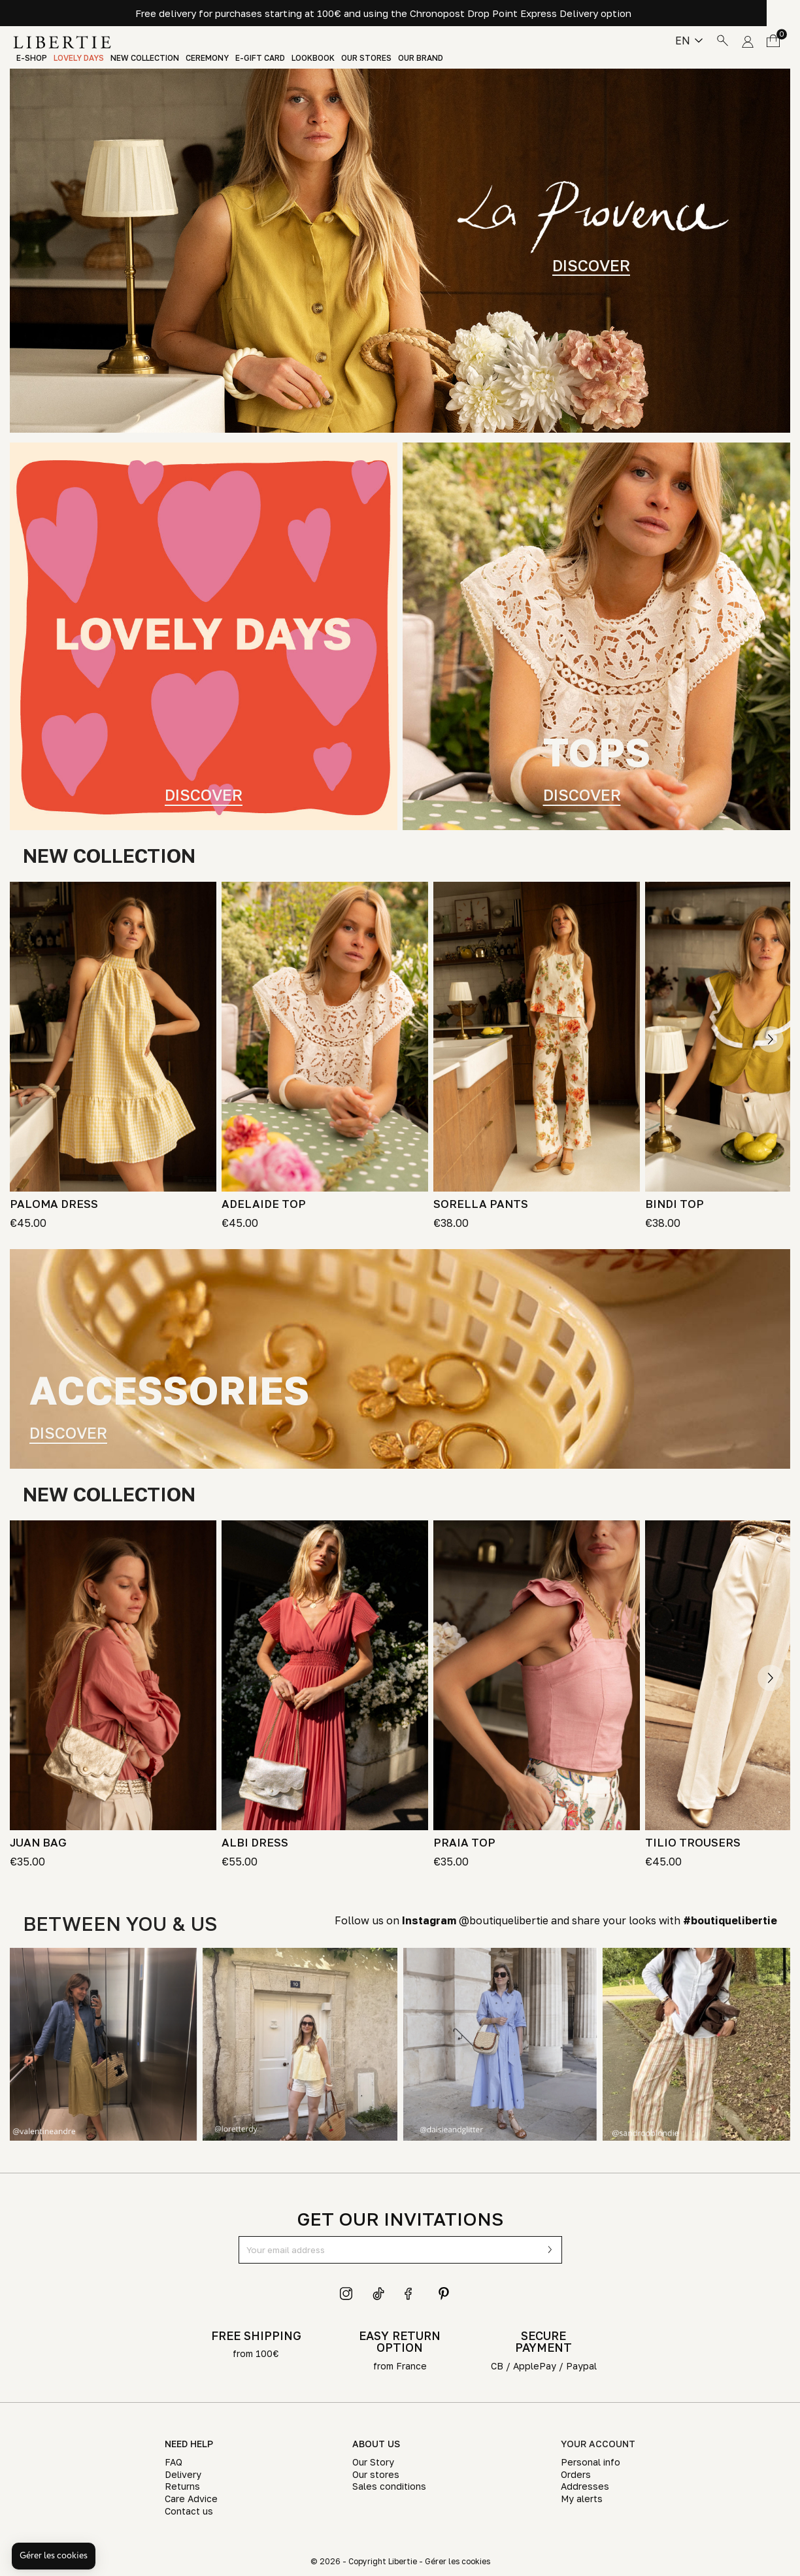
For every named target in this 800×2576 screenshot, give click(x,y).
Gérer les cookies (457, 2561)
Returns (182, 2486)
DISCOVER (591, 265)
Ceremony (207, 58)
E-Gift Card (260, 58)
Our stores (366, 58)
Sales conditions (389, 2486)
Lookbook (313, 58)
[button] (53, 2556)
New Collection (144, 58)
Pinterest (443, 2293)
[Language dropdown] (689, 40)
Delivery (183, 2474)
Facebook (411, 2293)
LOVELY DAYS (79, 58)
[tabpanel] (400, 251)
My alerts (582, 2498)
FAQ (173, 2461)
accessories (169, 1389)
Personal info (590, 2461)
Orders (576, 2474)
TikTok (379, 2293)
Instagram (346, 2293)
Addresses (585, 2486)
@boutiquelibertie (475, 1920)
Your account (598, 2443)
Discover (203, 793)
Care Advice (191, 2498)
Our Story (373, 2461)
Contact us (189, 2511)
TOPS (596, 751)
